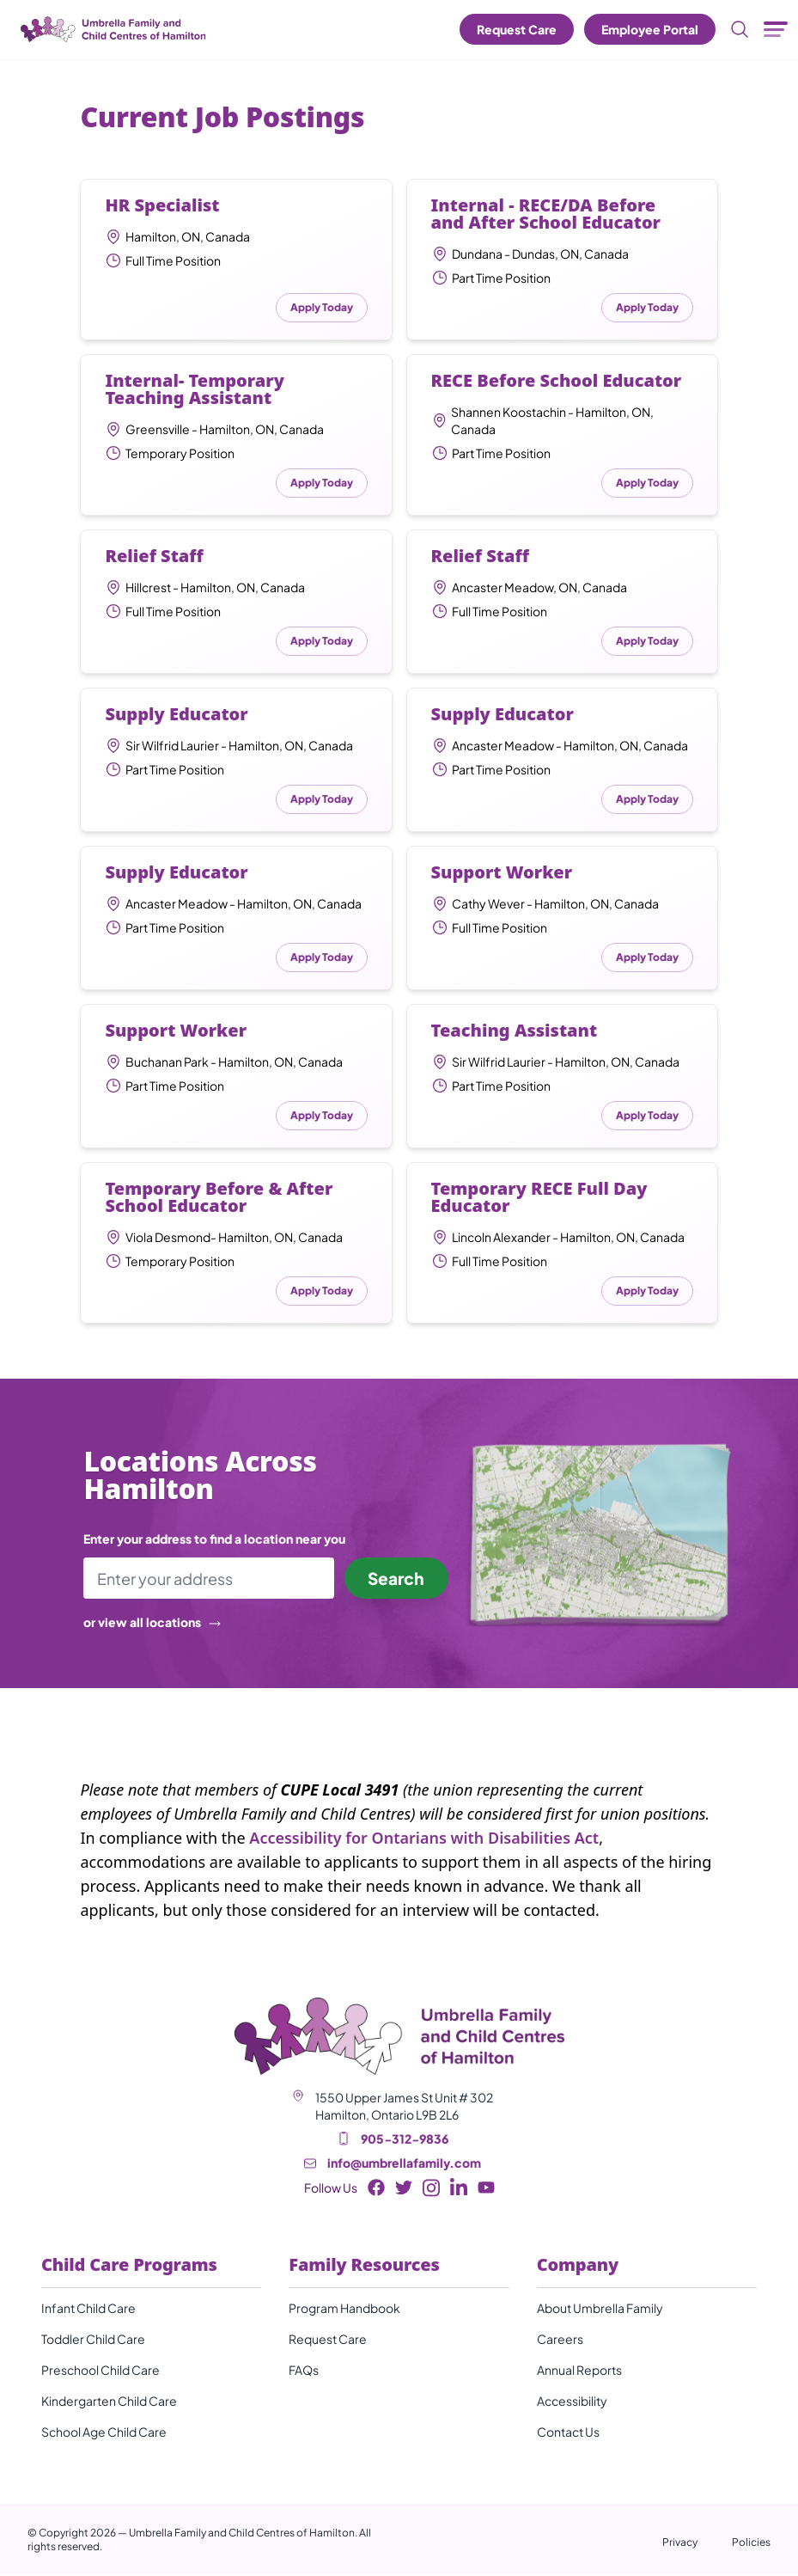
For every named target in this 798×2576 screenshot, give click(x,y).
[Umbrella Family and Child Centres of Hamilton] (112, 29)
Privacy (679, 2543)
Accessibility (572, 2402)
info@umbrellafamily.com (404, 2164)
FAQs (304, 2371)
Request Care (517, 29)
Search (393, 1578)
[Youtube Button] (486, 2189)
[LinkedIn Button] (458, 2190)
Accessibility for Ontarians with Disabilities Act (424, 1839)
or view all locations (152, 1623)
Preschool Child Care (100, 2371)
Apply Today (321, 307)
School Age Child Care (104, 2433)
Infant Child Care (88, 2309)
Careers (560, 2340)
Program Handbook (344, 2309)
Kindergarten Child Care (109, 2402)
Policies (751, 2543)
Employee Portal (649, 29)
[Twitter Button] (403, 2189)
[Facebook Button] (376, 2189)
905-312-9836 (404, 2140)
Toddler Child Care (93, 2340)
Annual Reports (579, 2371)
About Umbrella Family (600, 2309)
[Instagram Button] (431, 2190)
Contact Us (568, 2433)
